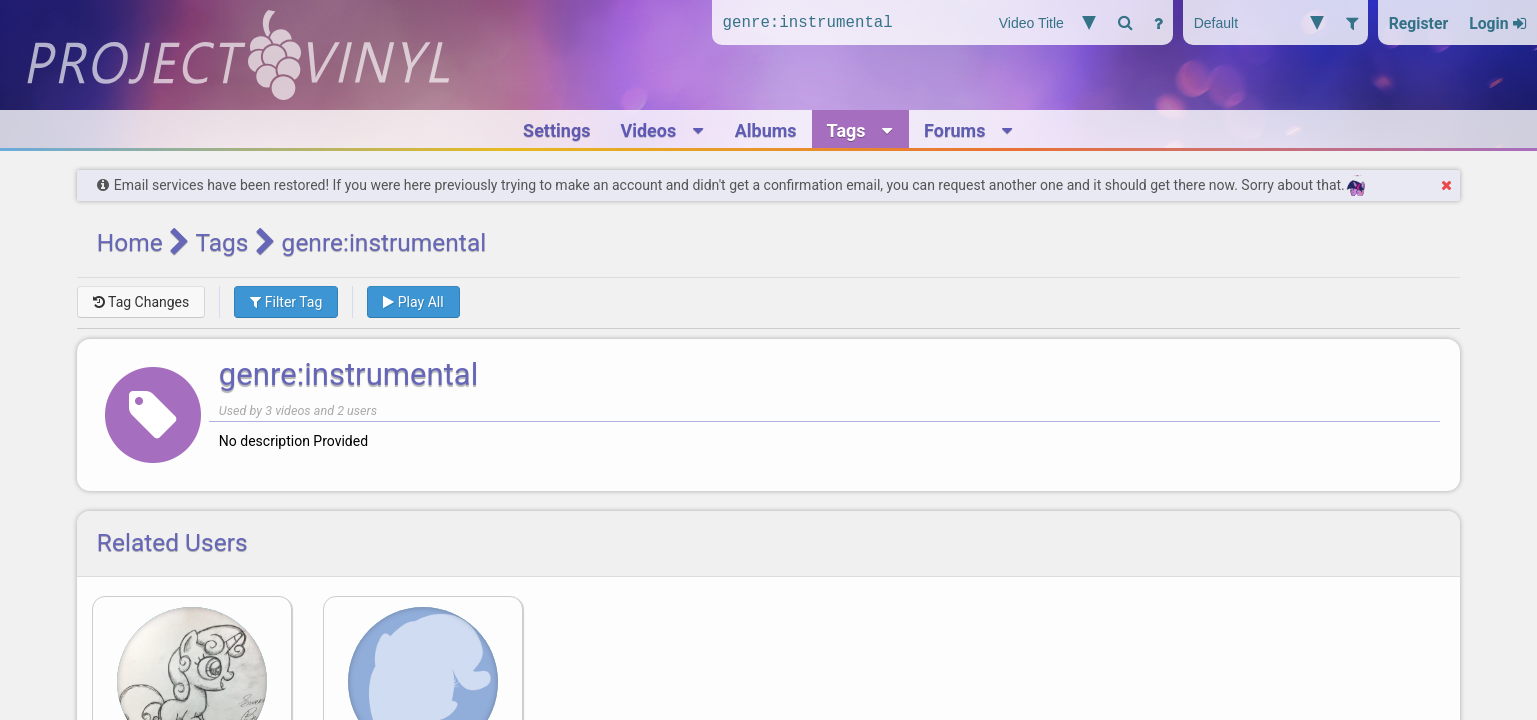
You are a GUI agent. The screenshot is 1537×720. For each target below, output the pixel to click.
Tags (221, 242)
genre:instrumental (348, 374)
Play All (413, 302)
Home (130, 242)
